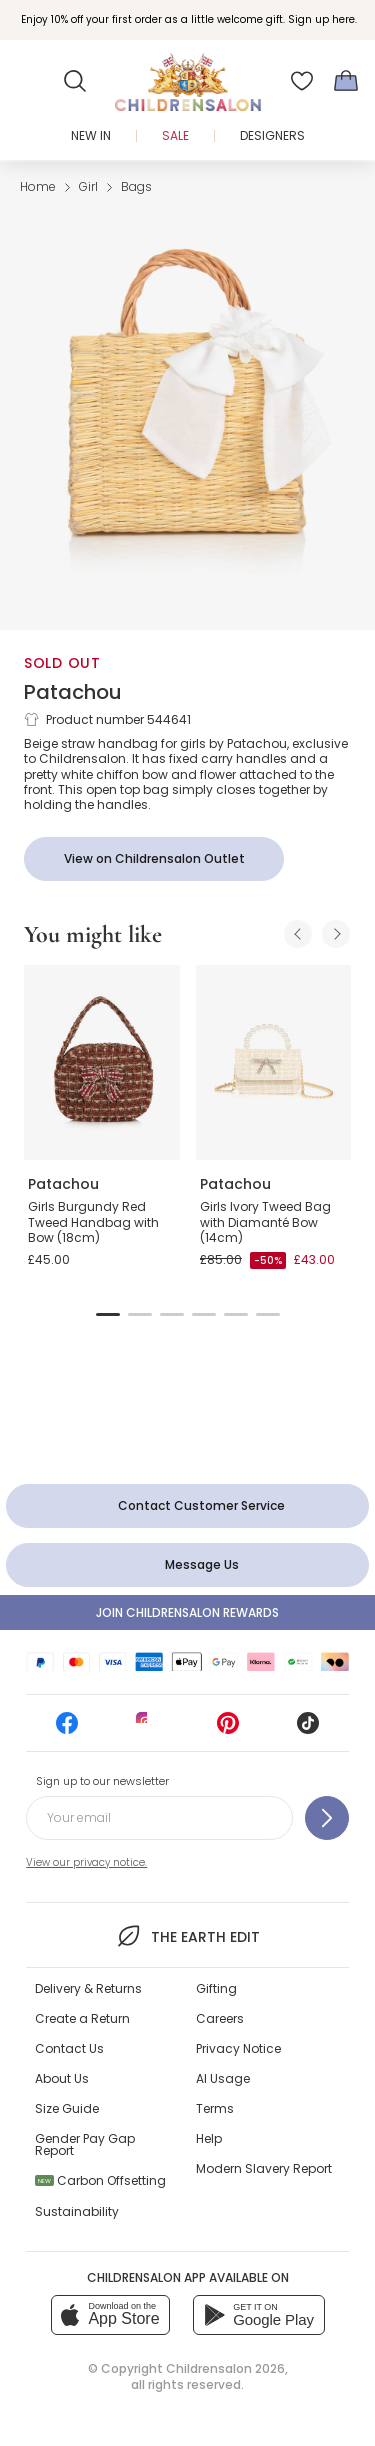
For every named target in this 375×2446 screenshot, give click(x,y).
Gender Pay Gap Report (85, 2144)
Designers (272, 135)
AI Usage (223, 2078)
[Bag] (346, 81)
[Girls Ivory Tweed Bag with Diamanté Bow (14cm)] (274, 1062)
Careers (220, 2018)
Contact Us (69, 2048)
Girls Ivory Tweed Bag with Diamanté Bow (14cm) (265, 1222)
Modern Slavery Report (264, 2168)
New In (91, 135)
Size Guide (67, 2108)
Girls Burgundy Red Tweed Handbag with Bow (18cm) (93, 1222)
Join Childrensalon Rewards (187, 1612)
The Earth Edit (187, 1936)
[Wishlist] (302, 81)
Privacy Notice (238, 2048)
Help (209, 2138)
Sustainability (77, 2211)
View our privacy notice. (86, 1862)
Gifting (216, 1988)
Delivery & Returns (88, 1988)
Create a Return (82, 2018)
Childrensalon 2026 (225, 2368)
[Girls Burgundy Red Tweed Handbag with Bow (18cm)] (102, 1062)
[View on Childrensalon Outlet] (154, 859)
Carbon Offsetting (100, 2180)
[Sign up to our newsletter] (327, 1818)
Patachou (73, 692)
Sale (175, 135)
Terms (215, 2108)
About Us (62, 2078)
